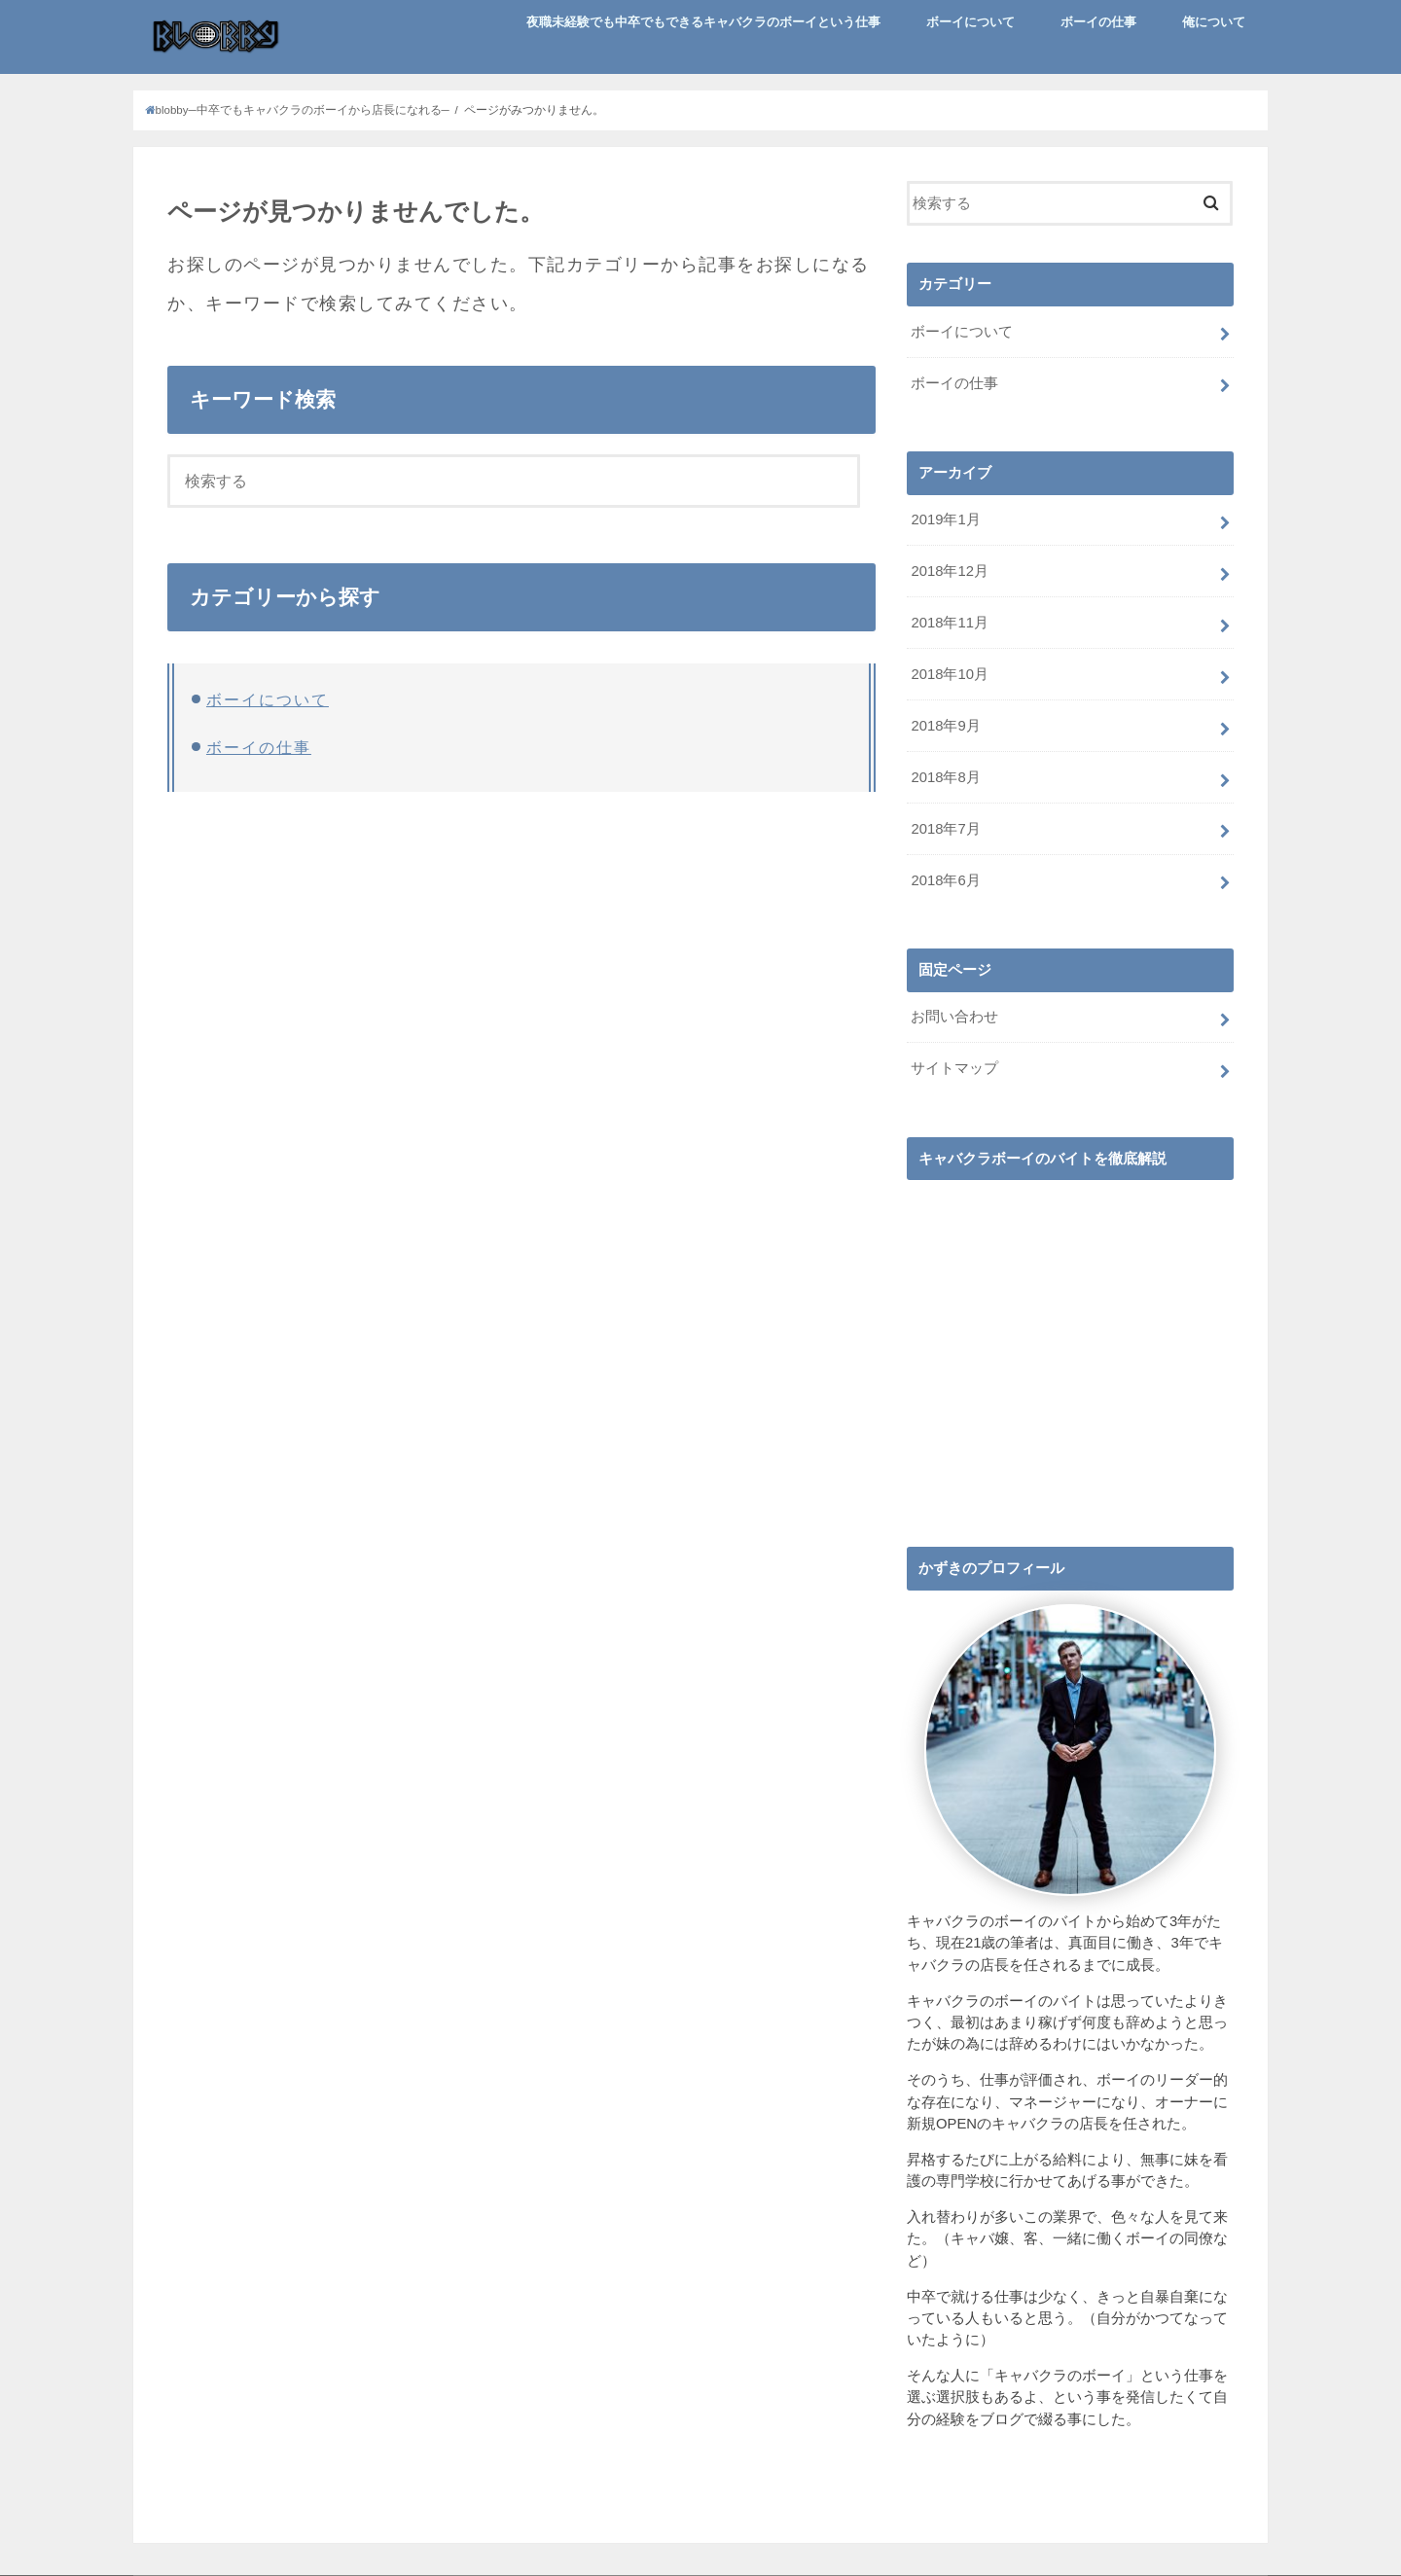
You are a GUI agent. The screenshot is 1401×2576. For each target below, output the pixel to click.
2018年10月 (949, 674)
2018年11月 (949, 622)
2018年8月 (945, 777)
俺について (1213, 22)
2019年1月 (945, 519)
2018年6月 (945, 880)
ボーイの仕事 (1098, 22)
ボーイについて (970, 22)
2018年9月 (945, 725)
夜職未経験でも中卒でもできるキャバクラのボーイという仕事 (703, 22)
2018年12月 (949, 571)
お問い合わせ (954, 1016)
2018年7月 (945, 829)
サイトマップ (954, 1068)
